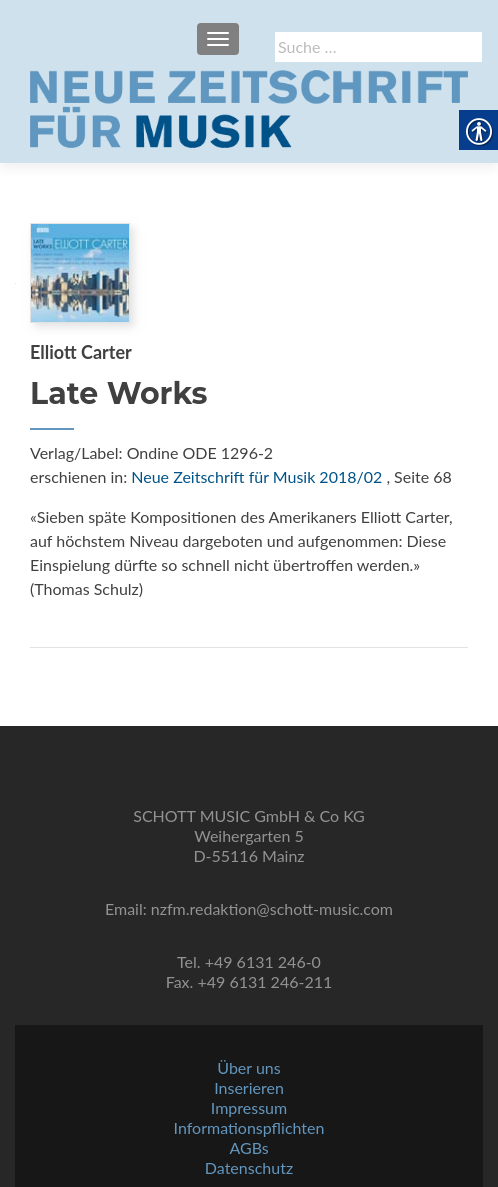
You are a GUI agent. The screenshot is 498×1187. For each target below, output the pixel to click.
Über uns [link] (248, 1067)
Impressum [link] (249, 1107)
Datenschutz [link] (249, 1167)
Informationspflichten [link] (249, 1127)
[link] (249, 107)
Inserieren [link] (249, 1087)
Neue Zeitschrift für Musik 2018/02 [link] (256, 476)
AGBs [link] (248, 1147)
